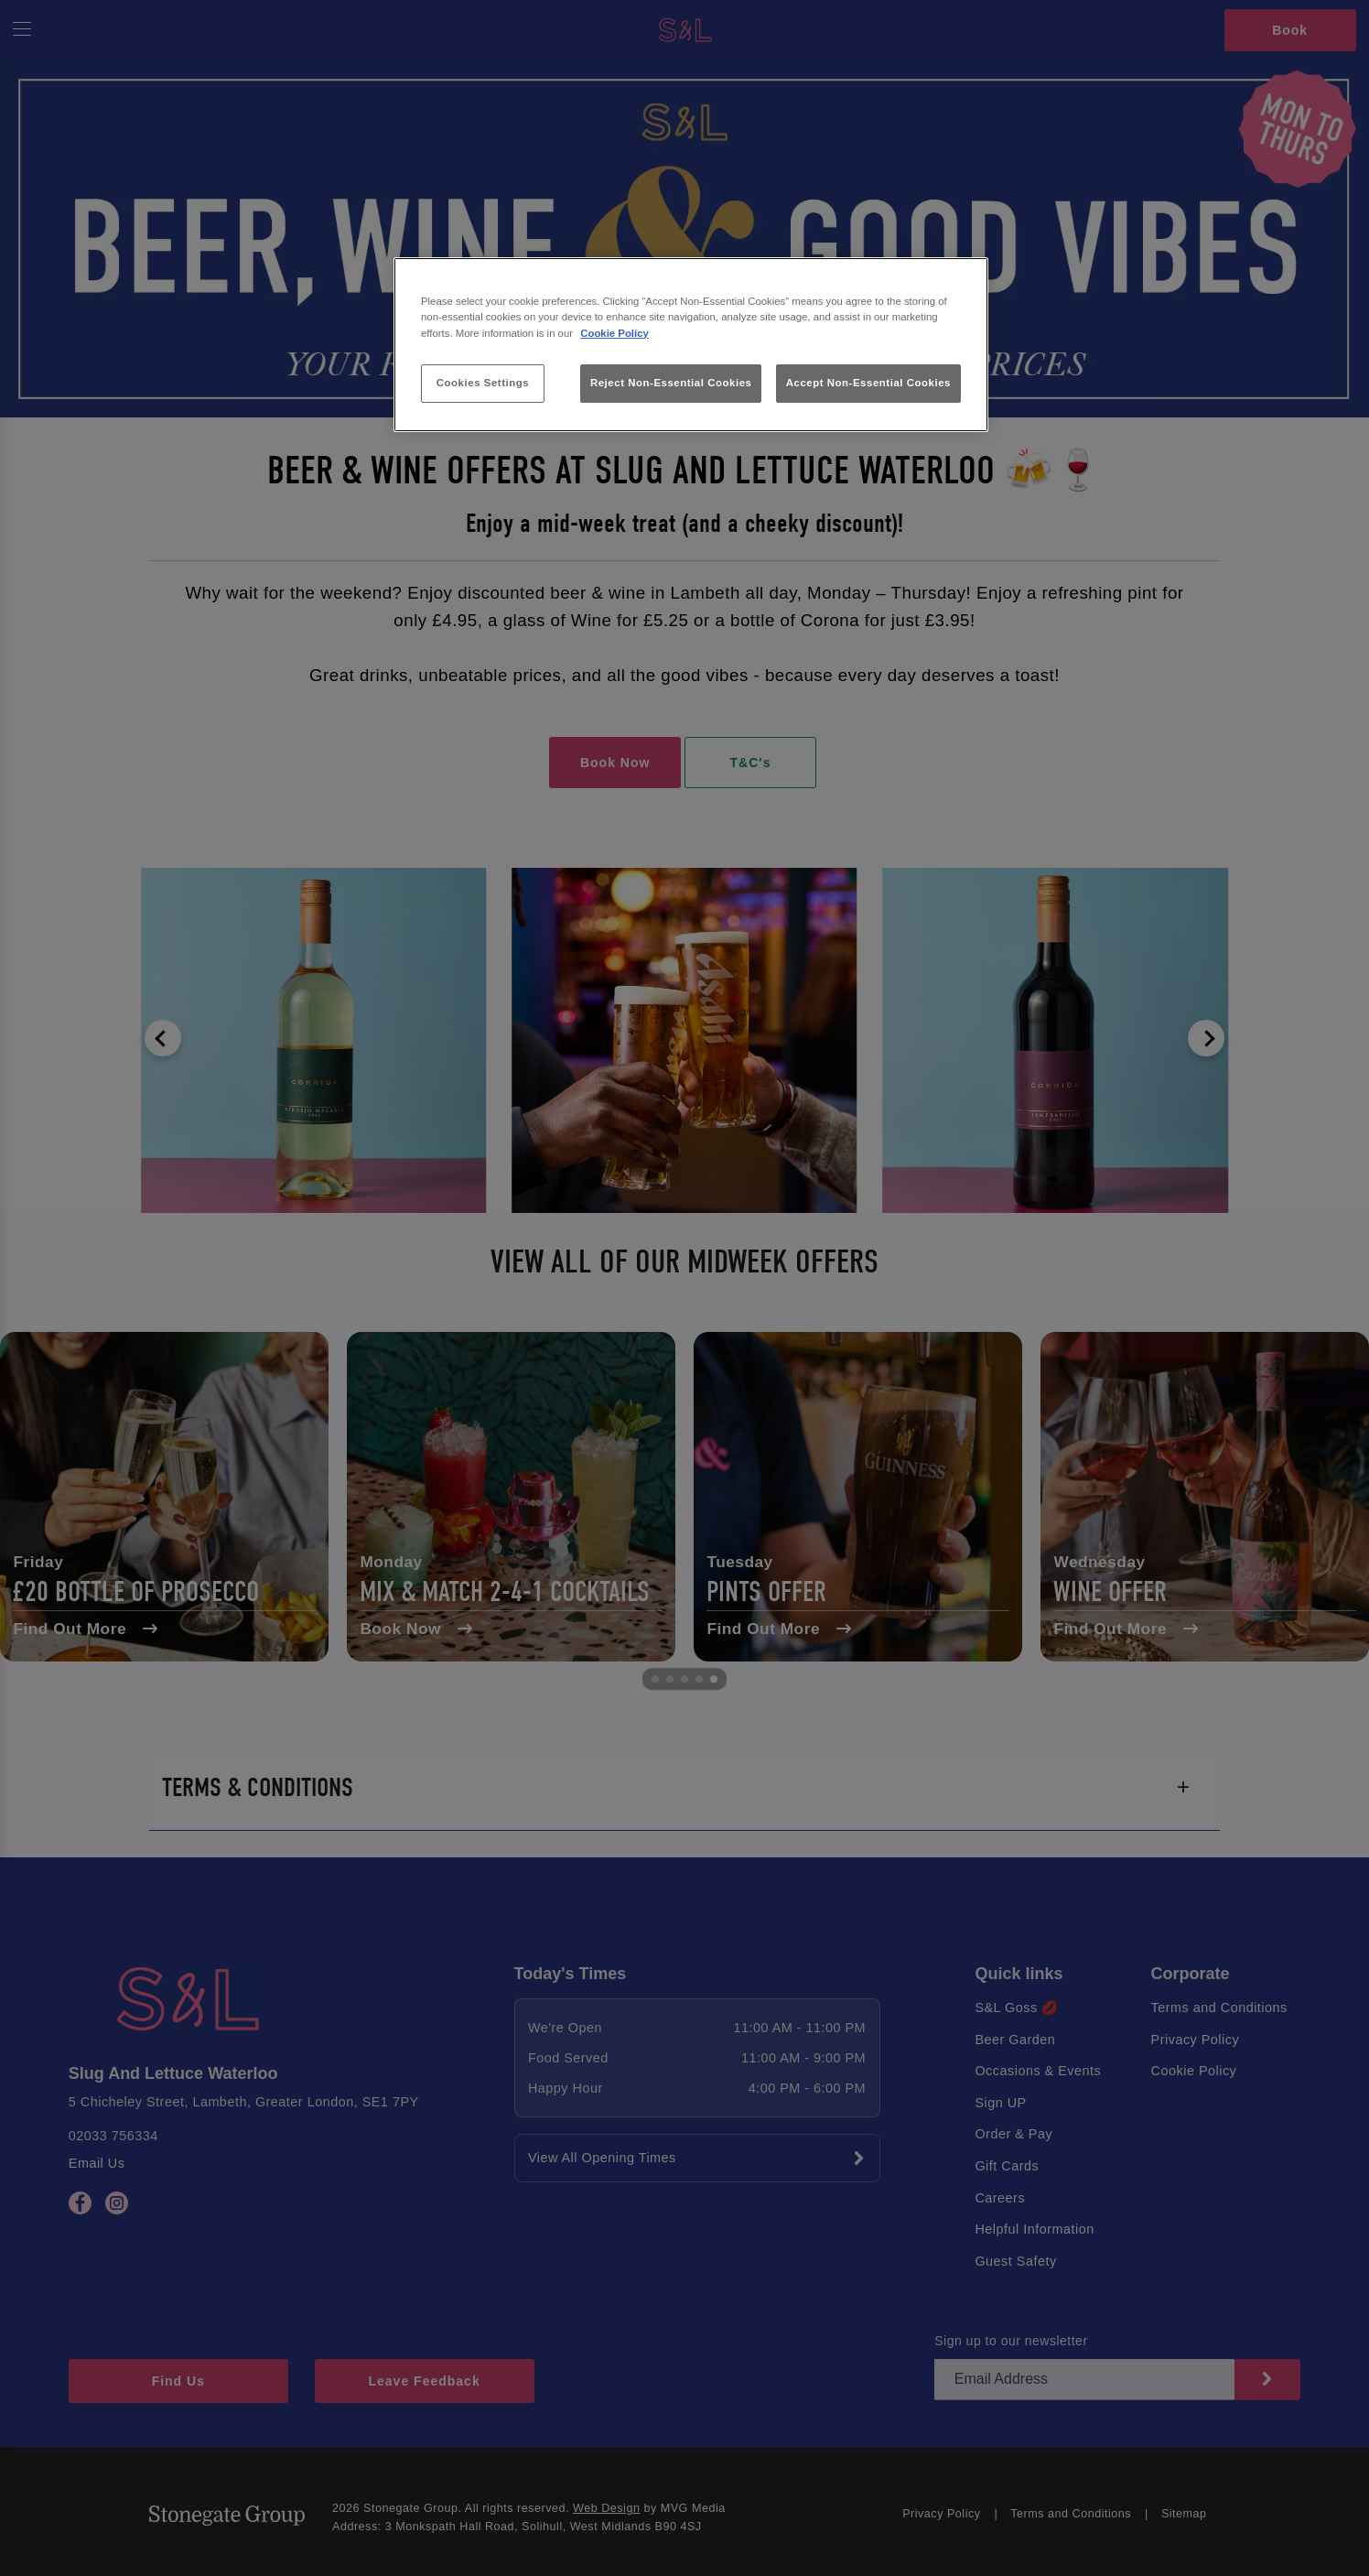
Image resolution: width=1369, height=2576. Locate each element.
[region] (690, 344)
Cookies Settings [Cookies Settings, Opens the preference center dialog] (483, 382)
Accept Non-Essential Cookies (868, 382)
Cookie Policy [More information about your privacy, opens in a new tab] (614, 333)
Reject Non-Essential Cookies (671, 382)
